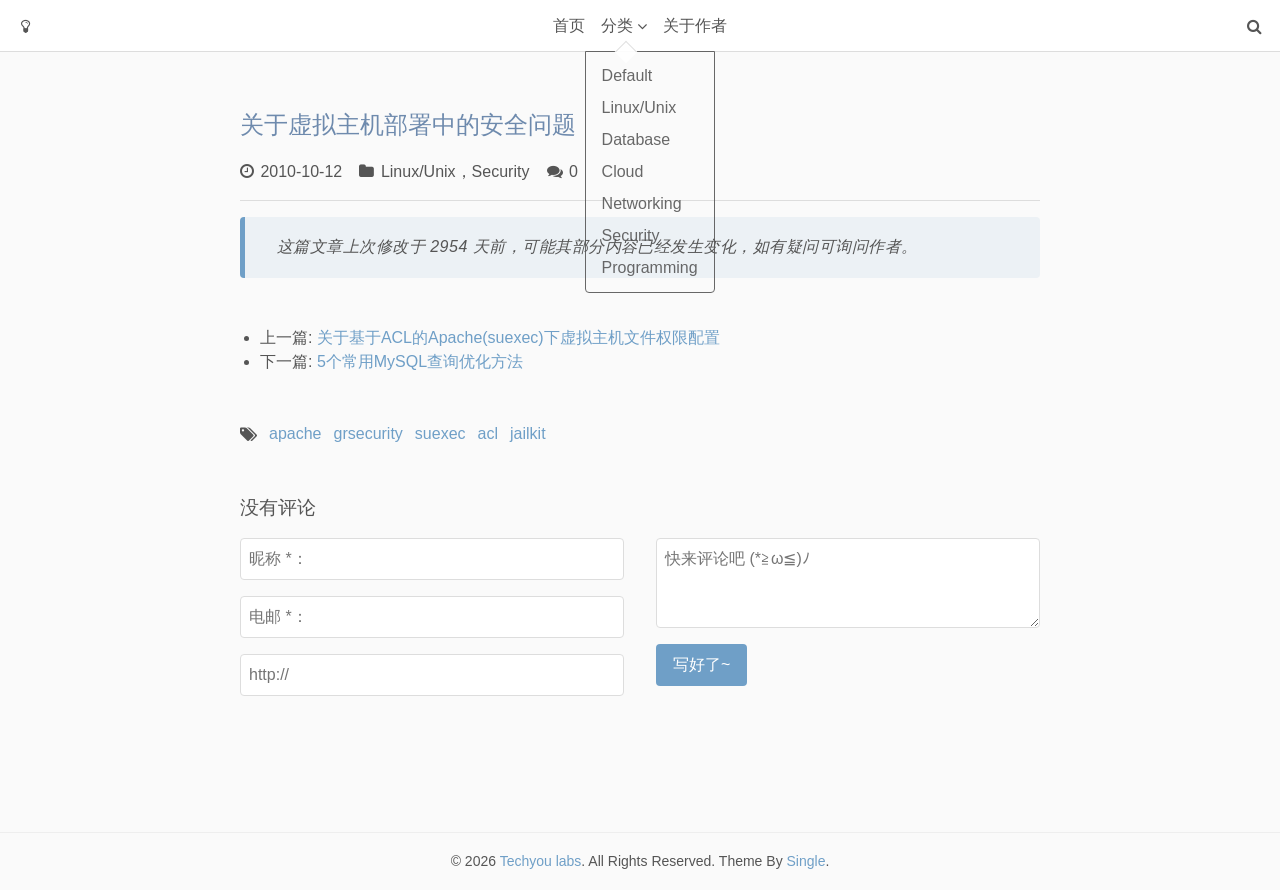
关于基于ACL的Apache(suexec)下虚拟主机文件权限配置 (518, 337)
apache (295, 433)
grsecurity (368, 433)
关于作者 (695, 25)
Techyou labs (541, 861)
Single (806, 861)
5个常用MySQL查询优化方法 (420, 361)
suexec (440, 433)
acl (488, 433)
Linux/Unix (418, 171)
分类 (617, 25)
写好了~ (701, 664)
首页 (569, 25)
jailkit (528, 433)
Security (501, 171)
